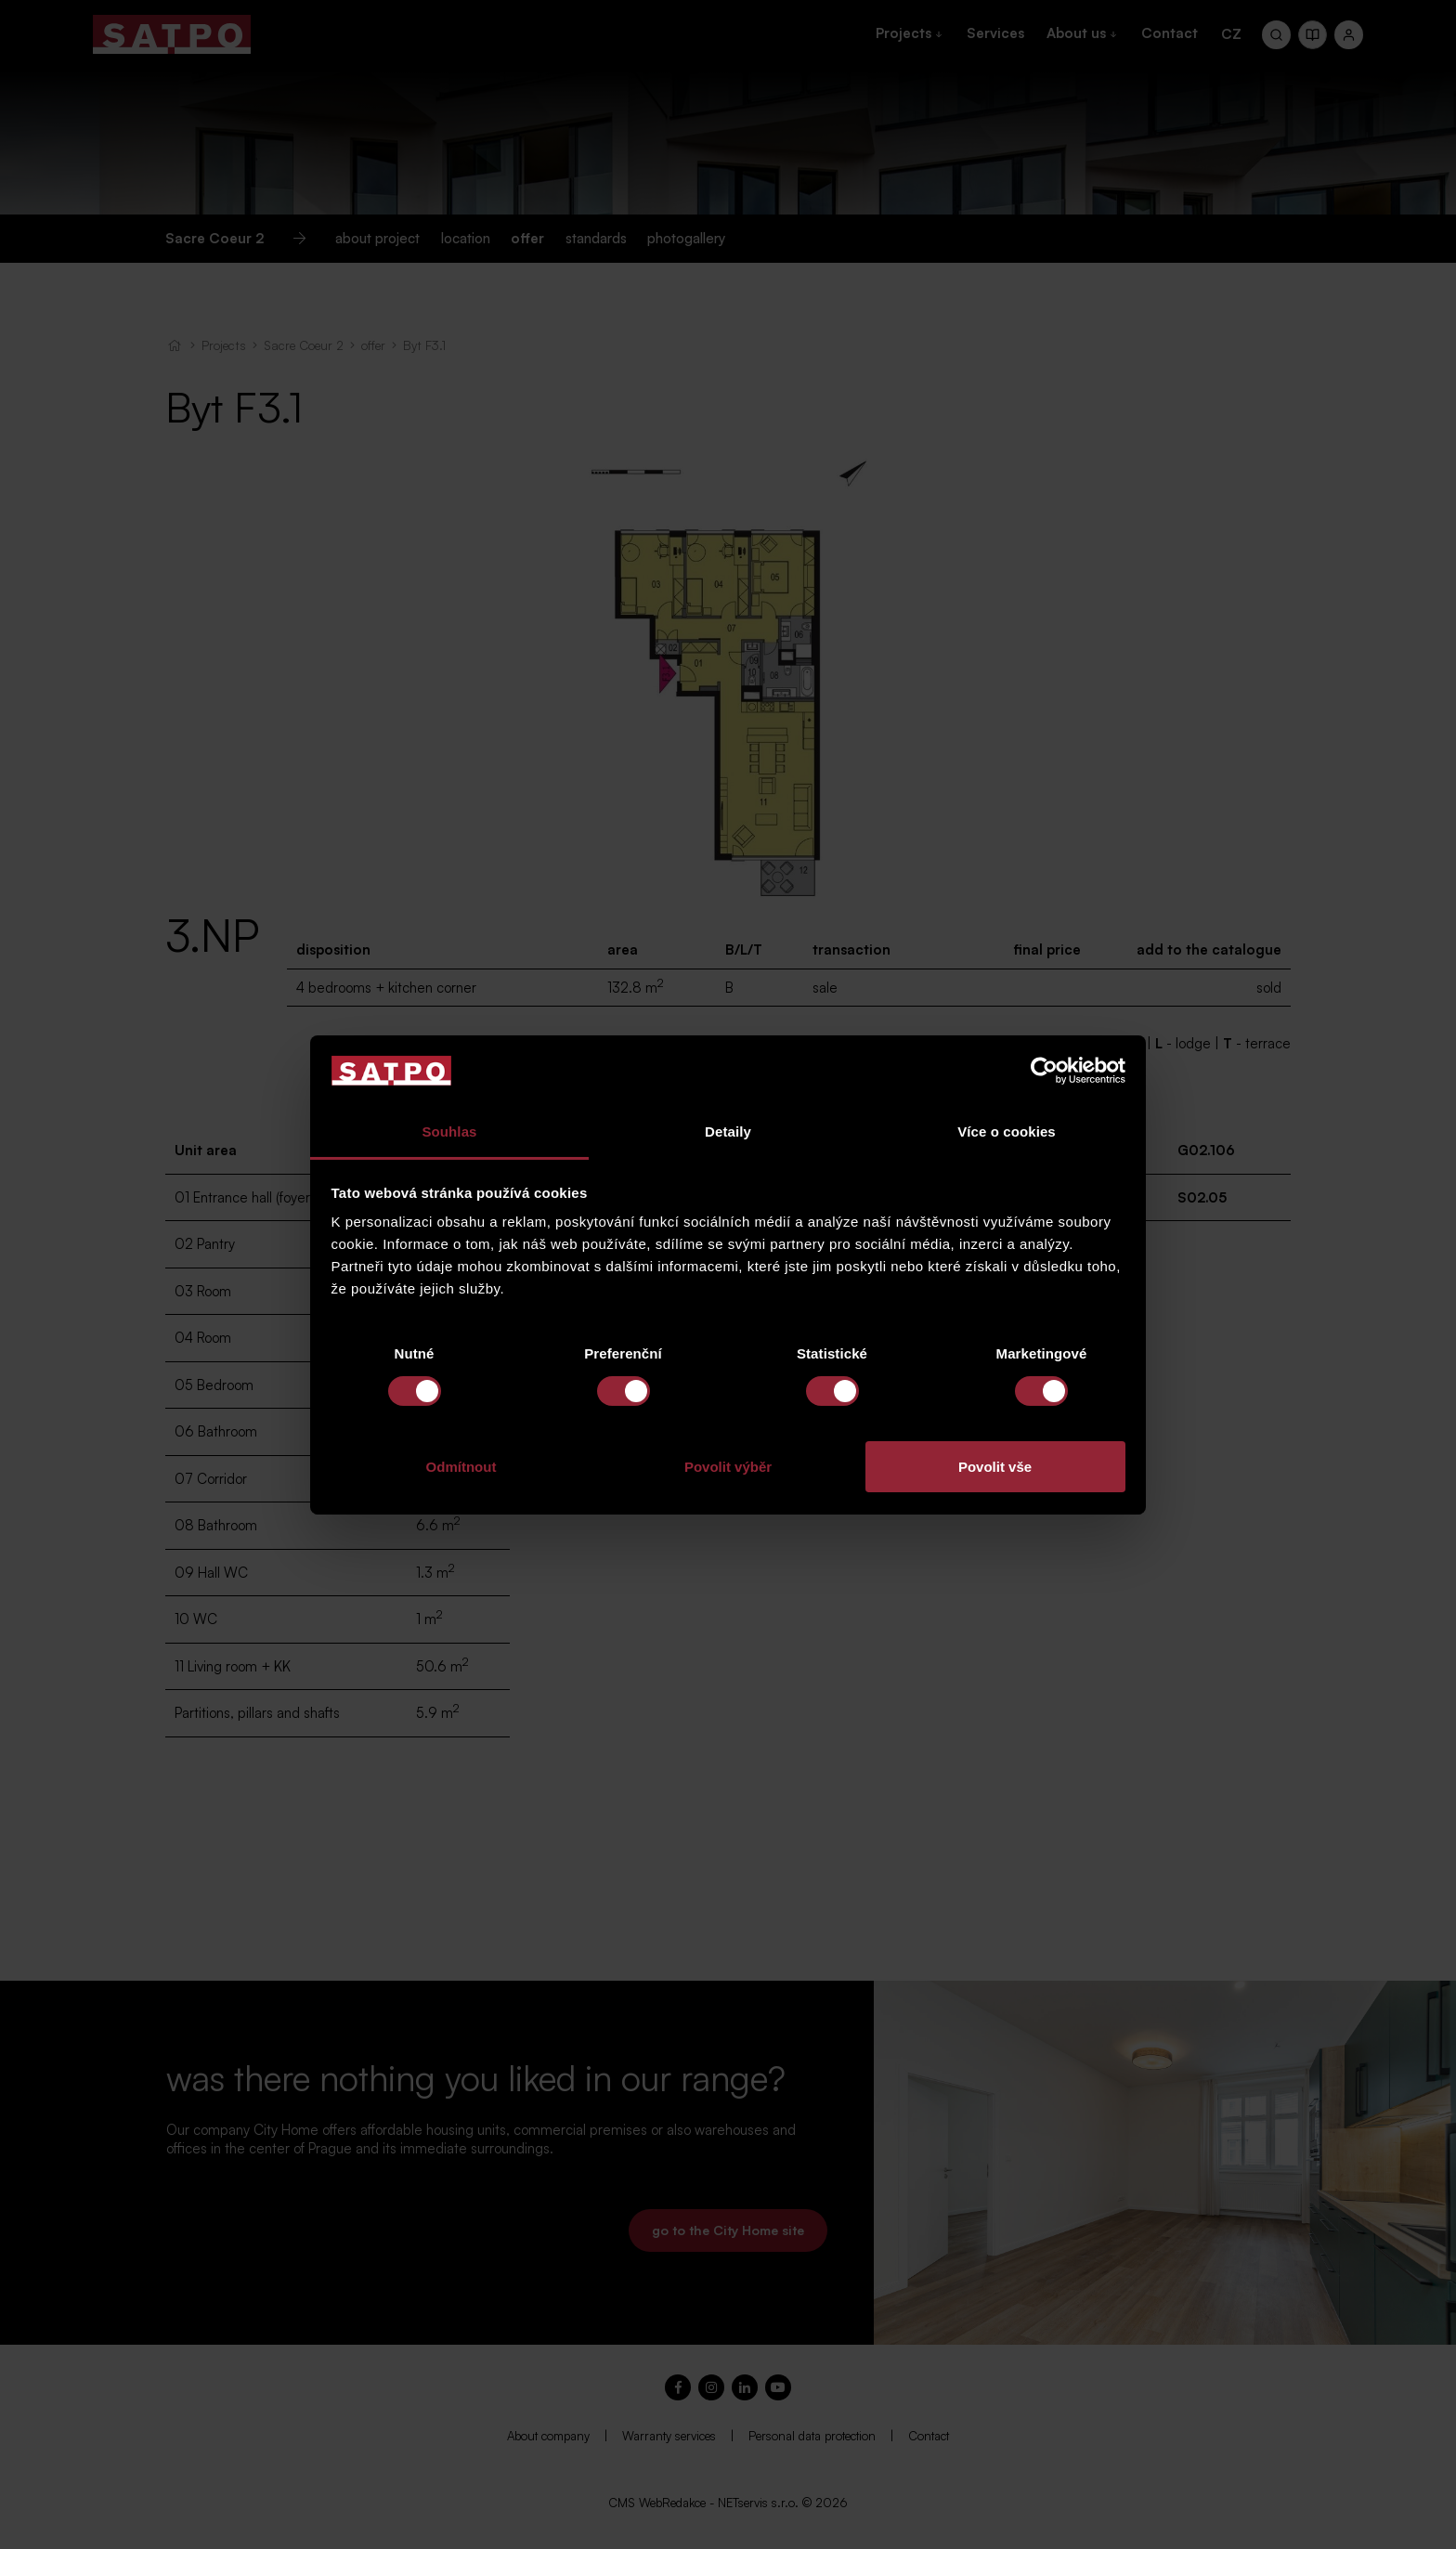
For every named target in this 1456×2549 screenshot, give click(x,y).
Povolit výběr (728, 1467)
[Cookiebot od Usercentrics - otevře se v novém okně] (1044, 1071)
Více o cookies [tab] (1006, 1131)
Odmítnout (461, 1467)
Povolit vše (995, 1467)
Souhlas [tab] (449, 1131)
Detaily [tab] (728, 1131)
